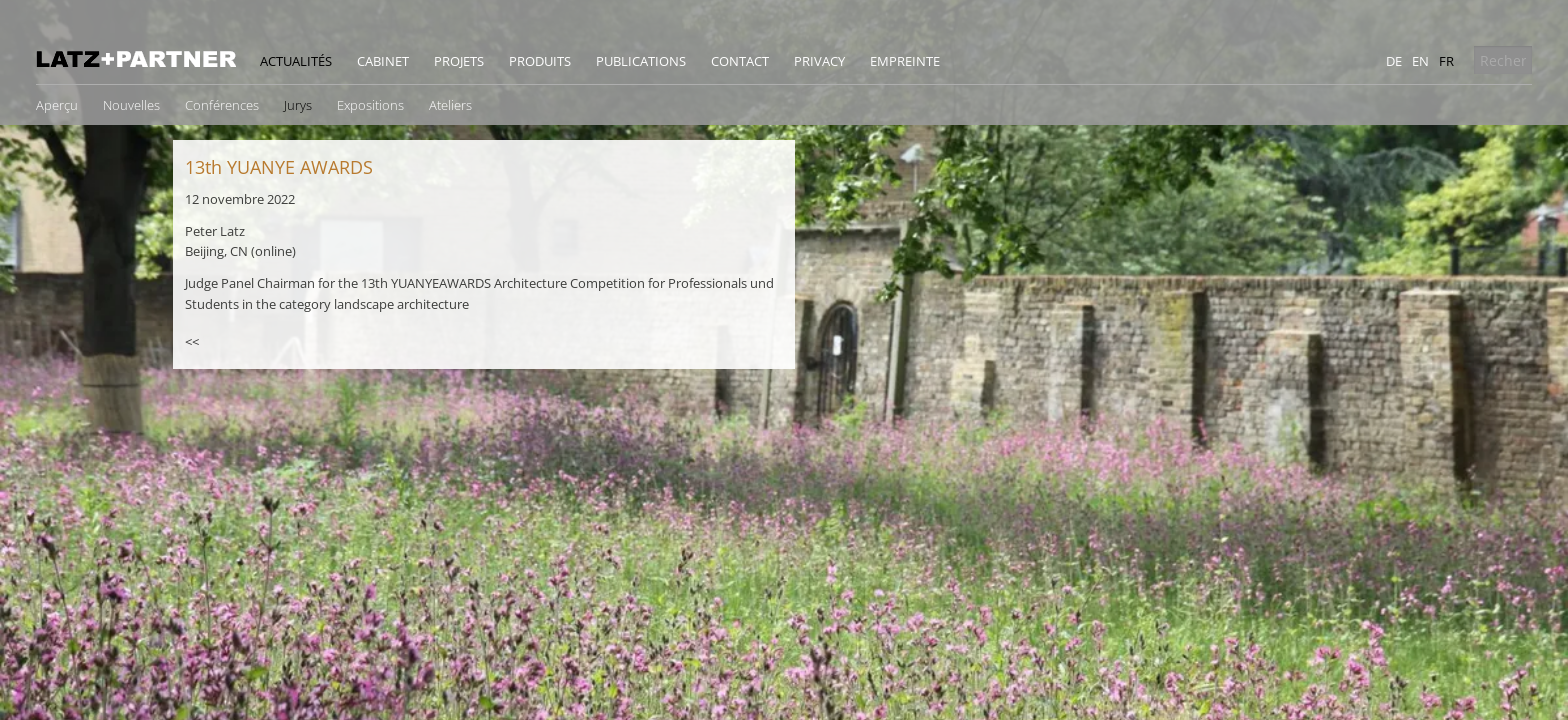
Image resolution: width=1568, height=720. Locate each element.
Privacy (819, 61)
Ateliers (450, 105)
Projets (459, 61)
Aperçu (57, 105)
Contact (740, 61)
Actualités (296, 61)
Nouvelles (131, 105)
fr (1446, 61)
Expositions (370, 105)
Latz (136, 59)
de (1394, 61)
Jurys (298, 105)
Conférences (222, 105)
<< (192, 342)
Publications (641, 61)
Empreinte (905, 61)
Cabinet (383, 61)
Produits (540, 61)
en (1420, 61)
